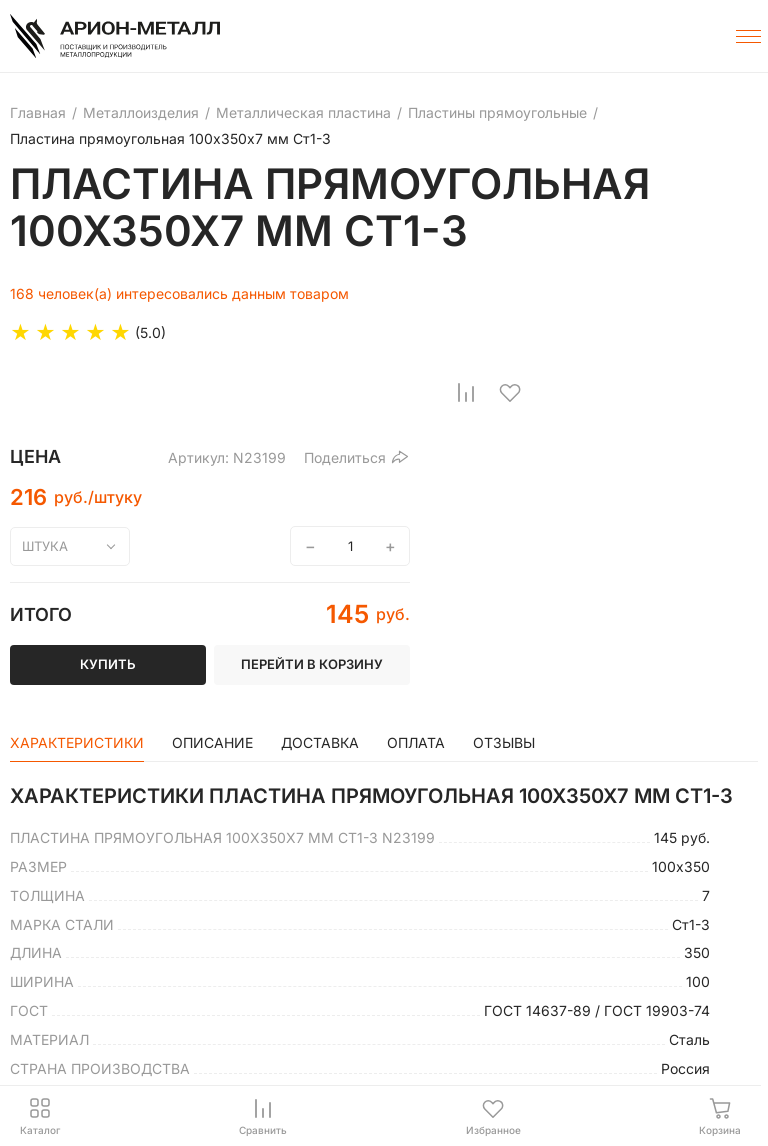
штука (45, 546)
